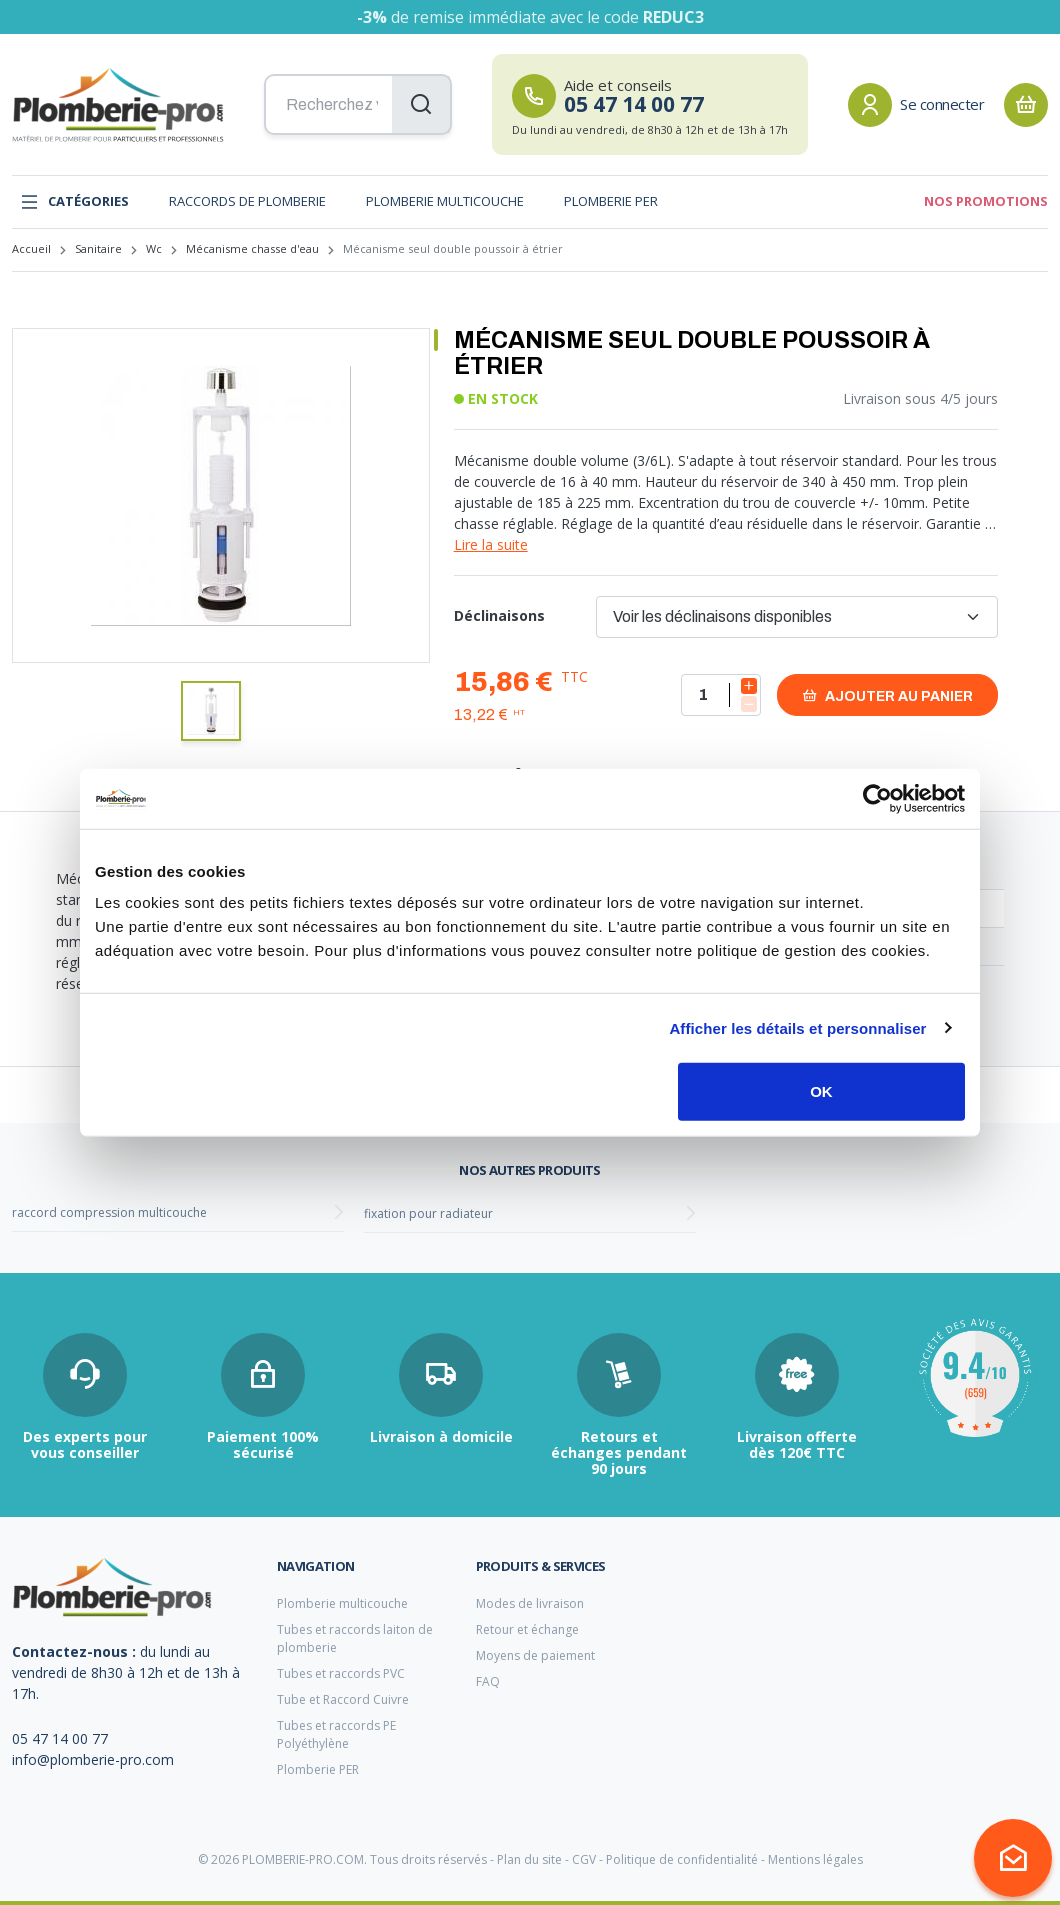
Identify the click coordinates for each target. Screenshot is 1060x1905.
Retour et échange (527, 1629)
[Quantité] (721, 695)
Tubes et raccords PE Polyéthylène (336, 1734)
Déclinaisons (499, 615)
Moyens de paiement (535, 1655)
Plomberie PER (611, 201)
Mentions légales (815, 1859)
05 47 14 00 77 (60, 1738)
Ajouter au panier (887, 695)
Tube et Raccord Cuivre (343, 1699)
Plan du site (529, 1859)
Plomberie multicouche (445, 201)
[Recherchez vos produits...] (358, 105)
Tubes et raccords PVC (341, 1673)
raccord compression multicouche (109, 1212)
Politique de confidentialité (682, 1859)
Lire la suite (491, 544)
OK (821, 1091)
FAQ (488, 1681)
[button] (211, 711)
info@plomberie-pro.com (93, 1759)
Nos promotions (986, 201)
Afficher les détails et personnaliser (797, 1027)
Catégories (74, 202)
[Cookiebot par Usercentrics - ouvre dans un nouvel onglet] (877, 798)
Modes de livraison (530, 1603)
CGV (584, 1859)
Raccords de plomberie (247, 201)
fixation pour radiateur (428, 1213)
